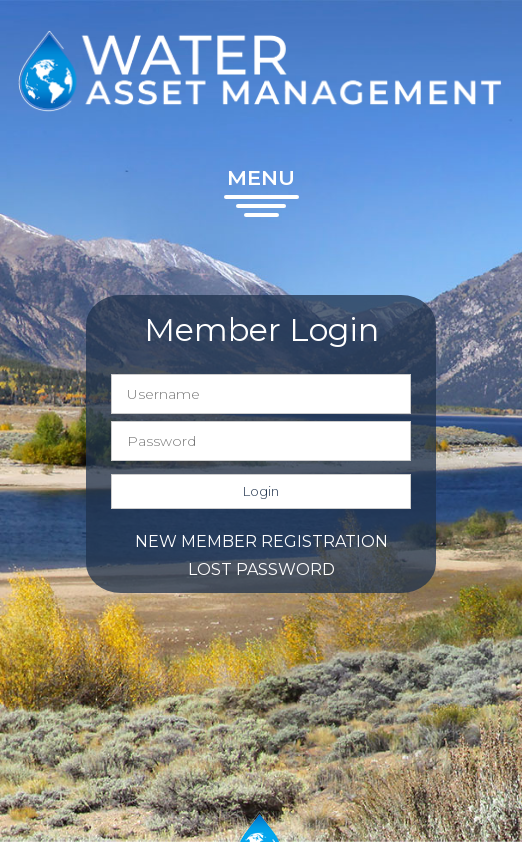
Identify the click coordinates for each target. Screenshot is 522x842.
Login (261, 491)
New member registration (261, 541)
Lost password (261, 569)
